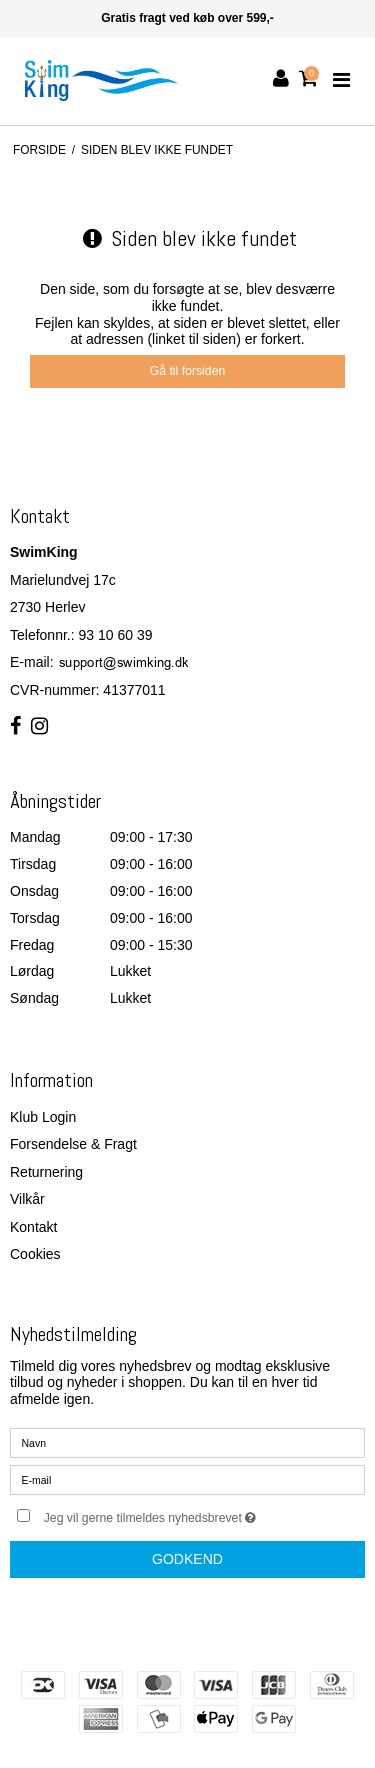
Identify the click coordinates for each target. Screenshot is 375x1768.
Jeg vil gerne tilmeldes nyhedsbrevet (176, 1513)
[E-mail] (187, 1479)
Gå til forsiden (188, 371)
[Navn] (187, 1442)
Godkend (187, 1559)
